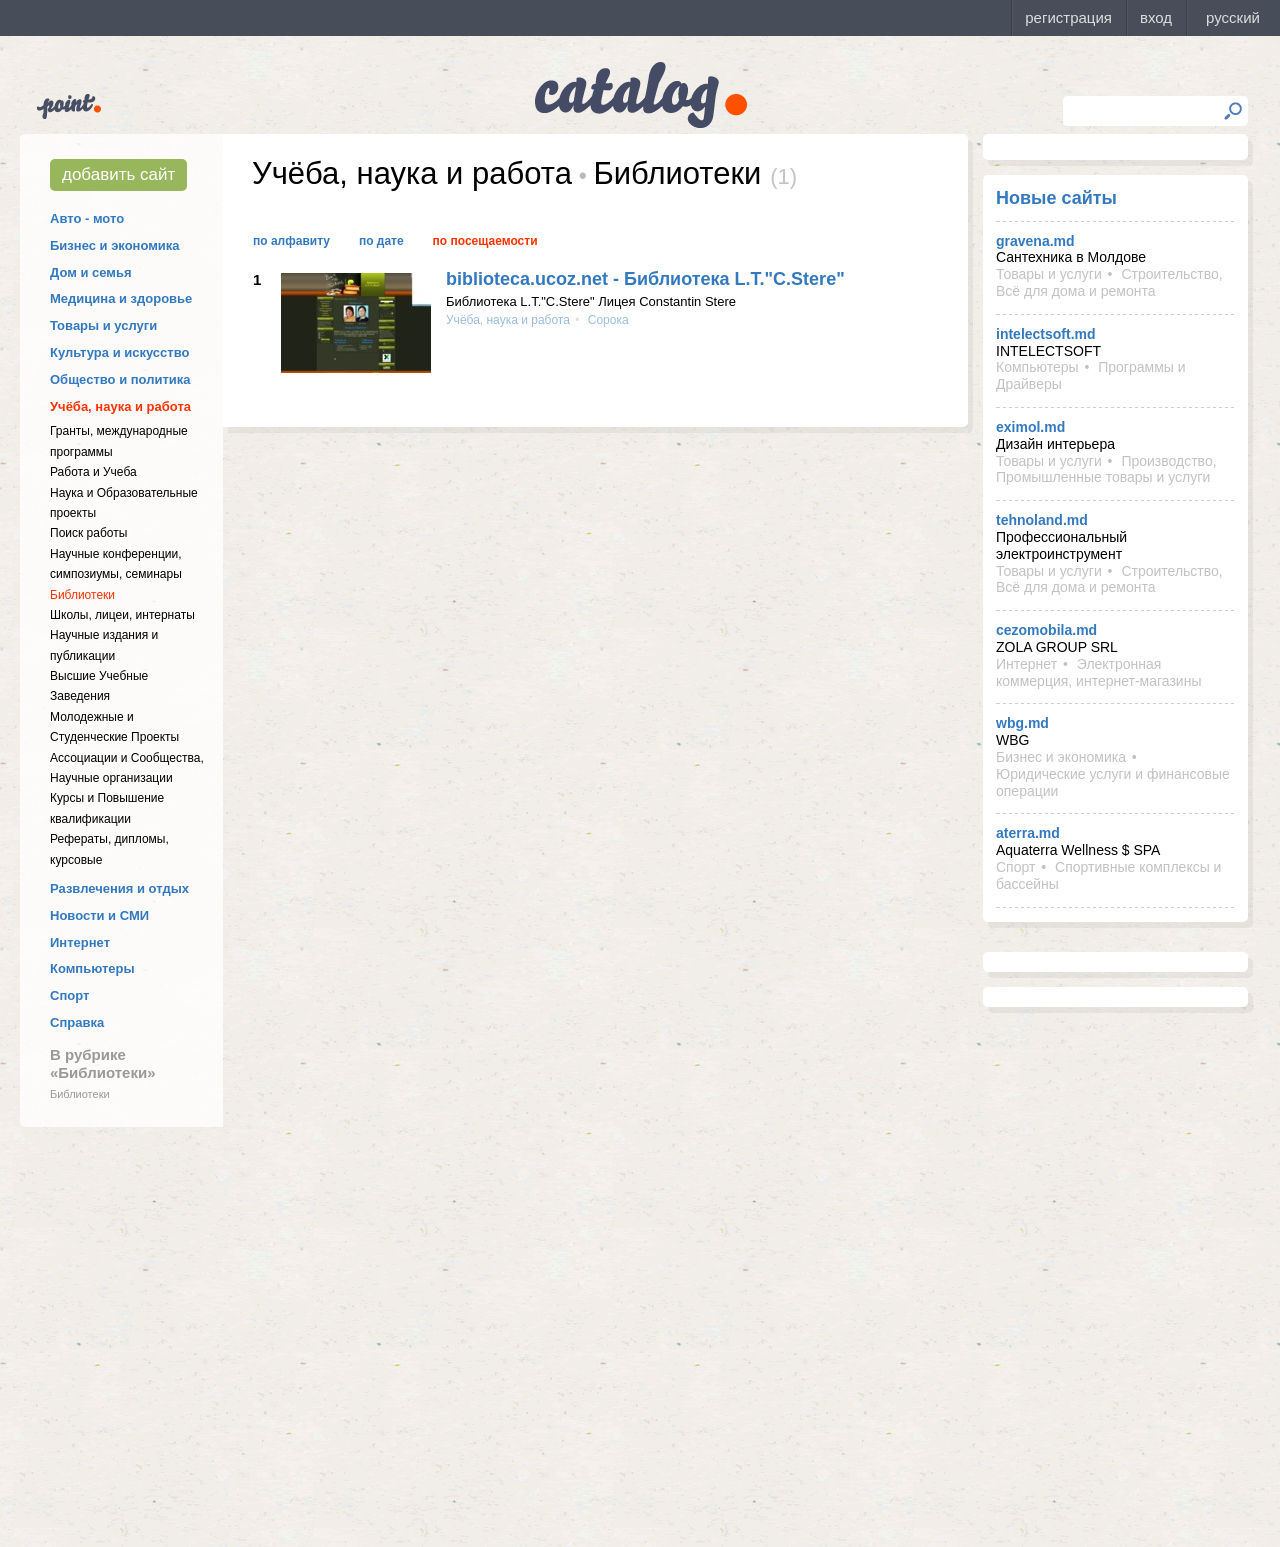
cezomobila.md (1046, 630)
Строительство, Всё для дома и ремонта (1109, 282)
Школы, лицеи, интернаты (122, 615)
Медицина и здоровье (121, 298)
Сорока (606, 320)
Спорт (69, 995)
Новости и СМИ (99, 915)
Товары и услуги (103, 325)
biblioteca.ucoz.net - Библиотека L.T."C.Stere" (645, 279)
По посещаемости (485, 241)
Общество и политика (120, 379)
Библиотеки (82, 595)
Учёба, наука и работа (120, 406)
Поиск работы (88, 533)
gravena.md (1035, 241)
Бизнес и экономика (115, 245)
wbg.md (1022, 723)
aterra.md (1028, 833)
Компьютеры (92, 968)
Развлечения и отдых (119, 888)
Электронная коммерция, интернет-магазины (1098, 672)
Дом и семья (91, 272)
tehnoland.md (1042, 520)
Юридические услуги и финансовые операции (1113, 782)
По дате (381, 241)
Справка (77, 1022)
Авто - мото (87, 218)
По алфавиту (291, 241)
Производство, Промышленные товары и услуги (1106, 469)
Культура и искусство (119, 352)
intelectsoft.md (1046, 334)
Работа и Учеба (93, 472)
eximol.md (1030, 427)
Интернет (80, 942)
